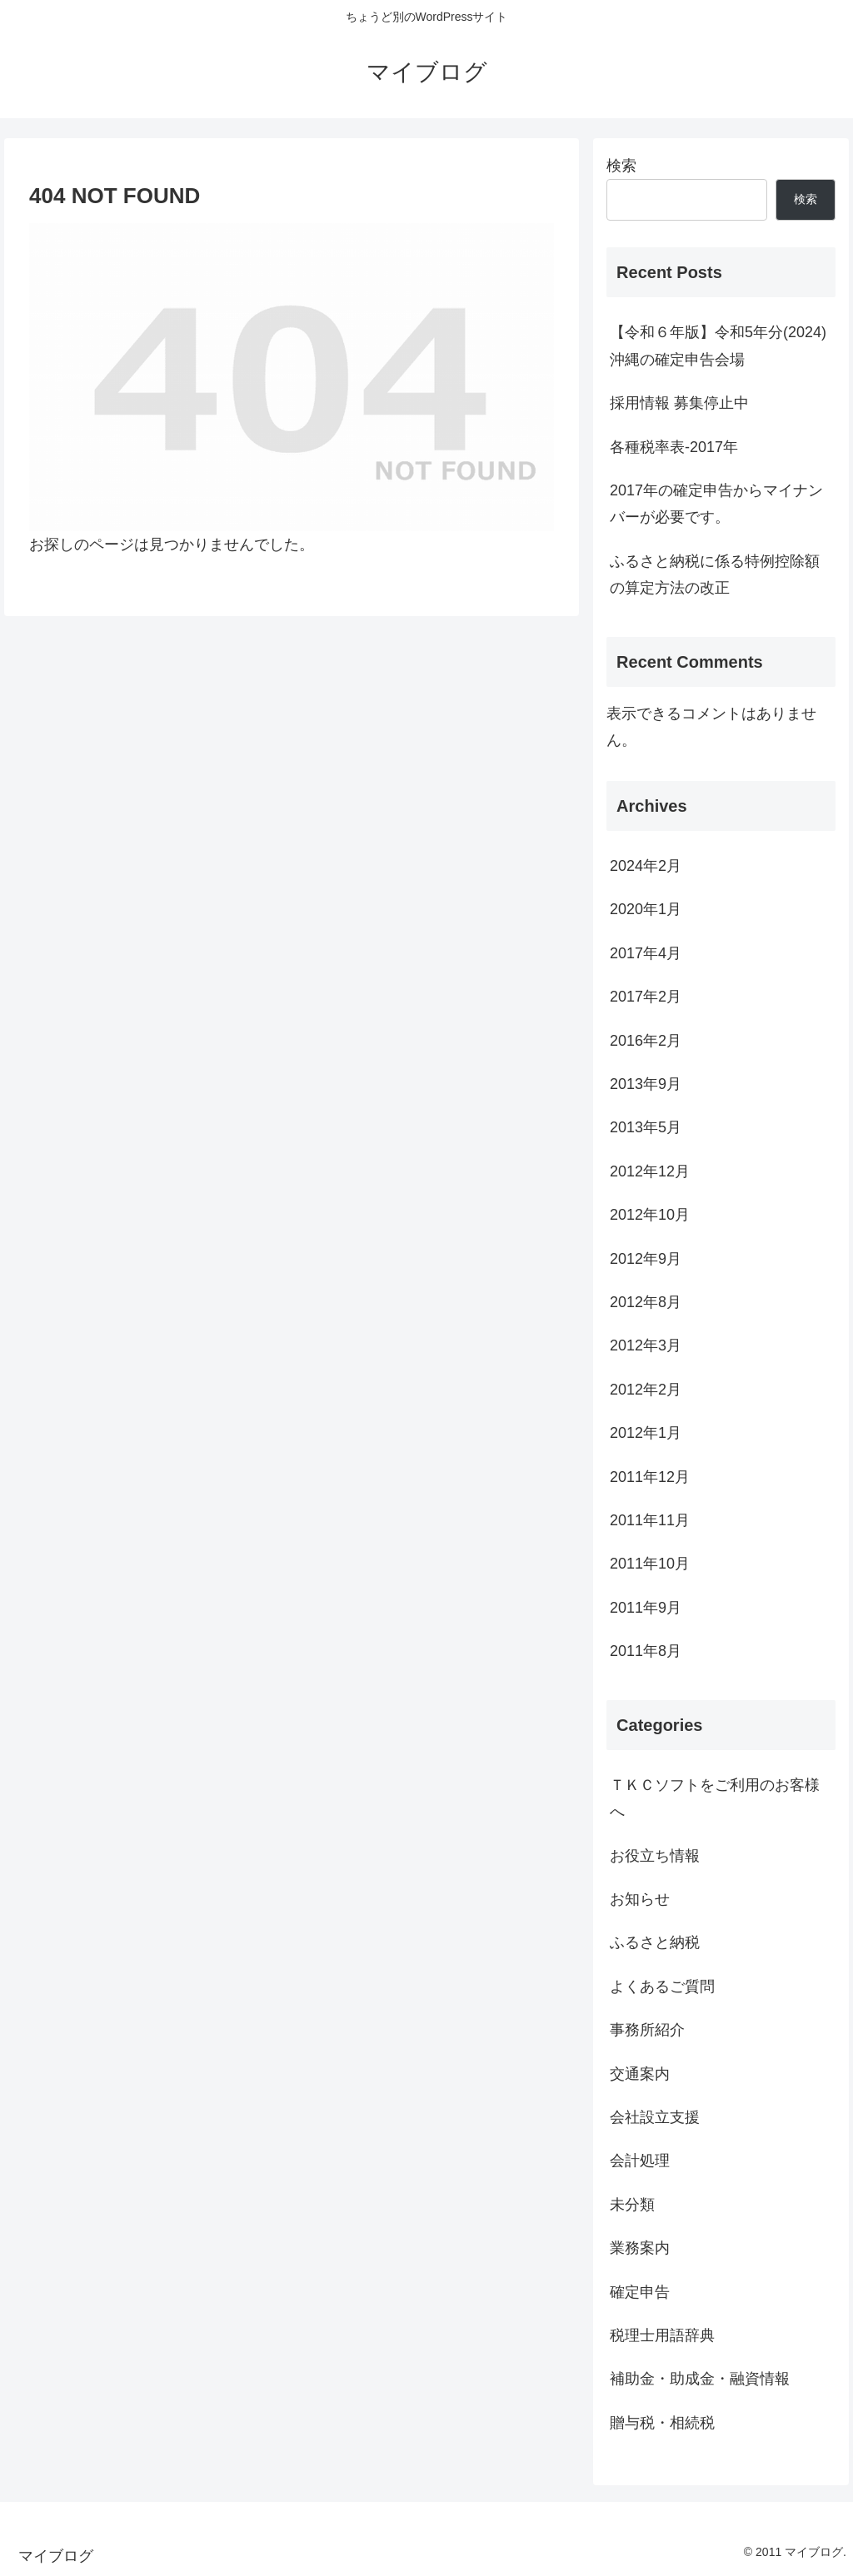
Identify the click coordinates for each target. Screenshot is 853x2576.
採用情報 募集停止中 (679, 403)
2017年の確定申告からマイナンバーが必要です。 (716, 503)
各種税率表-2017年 (674, 447)
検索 (621, 165)
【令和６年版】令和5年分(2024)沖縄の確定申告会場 (718, 345)
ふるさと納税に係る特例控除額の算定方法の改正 (715, 574)
